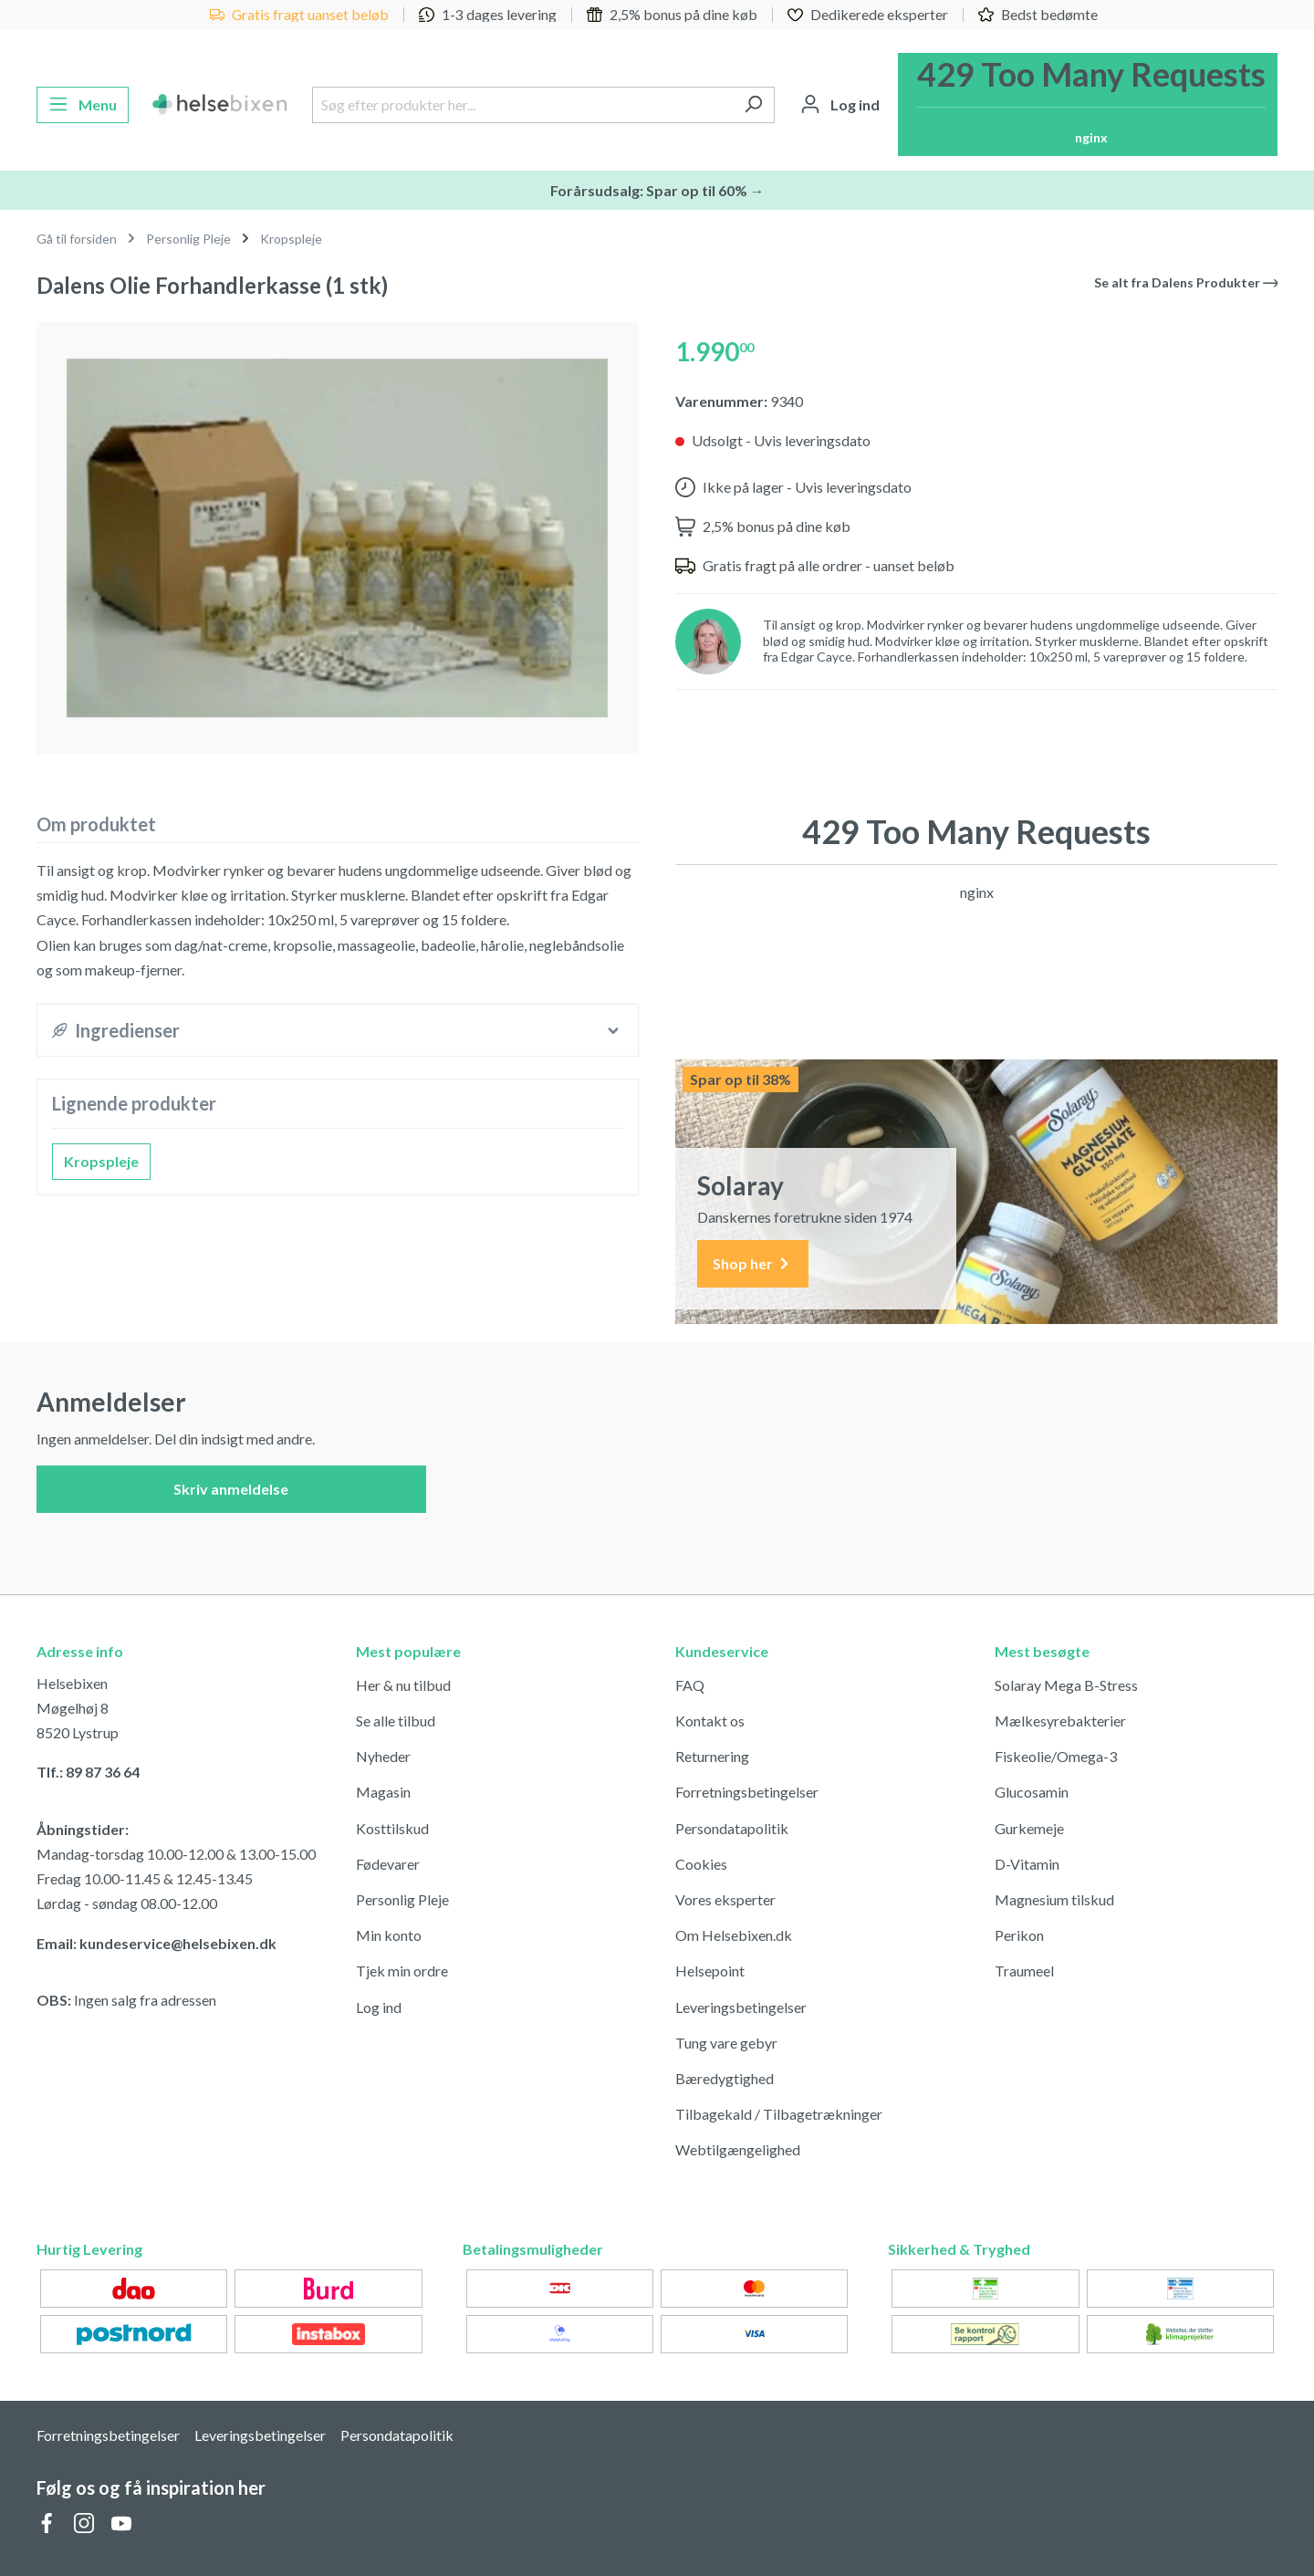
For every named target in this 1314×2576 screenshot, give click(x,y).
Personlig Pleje (402, 1899)
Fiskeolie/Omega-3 (1056, 1756)
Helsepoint (710, 1970)
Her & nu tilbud (403, 1685)
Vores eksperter (725, 1899)
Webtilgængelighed (737, 2149)
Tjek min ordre (402, 1970)
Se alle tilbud (395, 1720)
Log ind (379, 2007)
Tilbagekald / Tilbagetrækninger (778, 2113)
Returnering (712, 1756)
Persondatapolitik (731, 1828)
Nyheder (383, 1756)
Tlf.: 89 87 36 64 (88, 1771)
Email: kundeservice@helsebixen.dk (156, 1943)
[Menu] (82, 105)
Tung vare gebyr (726, 2042)
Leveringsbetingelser (741, 2007)
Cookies (701, 1863)
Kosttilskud (392, 1828)
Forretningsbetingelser (747, 1791)
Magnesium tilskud (1054, 1899)
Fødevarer (388, 1863)
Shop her (753, 1264)
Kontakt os (710, 1720)
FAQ (689, 1685)
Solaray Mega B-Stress (1066, 1685)
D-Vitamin (1027, 1863)
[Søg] (753, 105)
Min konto (389, 1935)
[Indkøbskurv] (1088, 104)
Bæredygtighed (724, 2078)
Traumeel (1024, 1970)
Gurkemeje (1029, 1828)
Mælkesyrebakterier (1060, 1720)
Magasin (383, 1791)
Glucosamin (1032, 1791)
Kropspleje (101, 1161)
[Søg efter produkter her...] (522, 105)
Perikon (1019, 1935)
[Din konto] (840, 105)
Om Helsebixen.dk (733, 1935)
